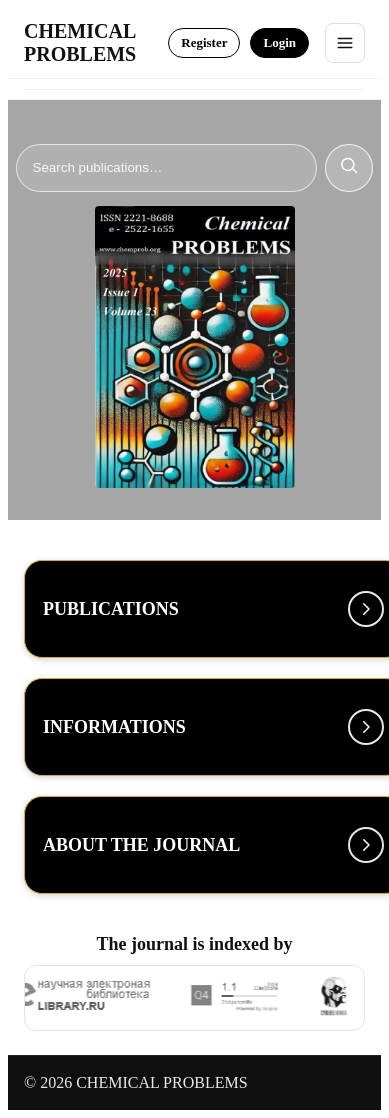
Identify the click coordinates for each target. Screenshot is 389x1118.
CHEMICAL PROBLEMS (80, 42)
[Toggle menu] (345, 43)
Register (204, 42)
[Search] (167, 168)
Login (279, 42)
